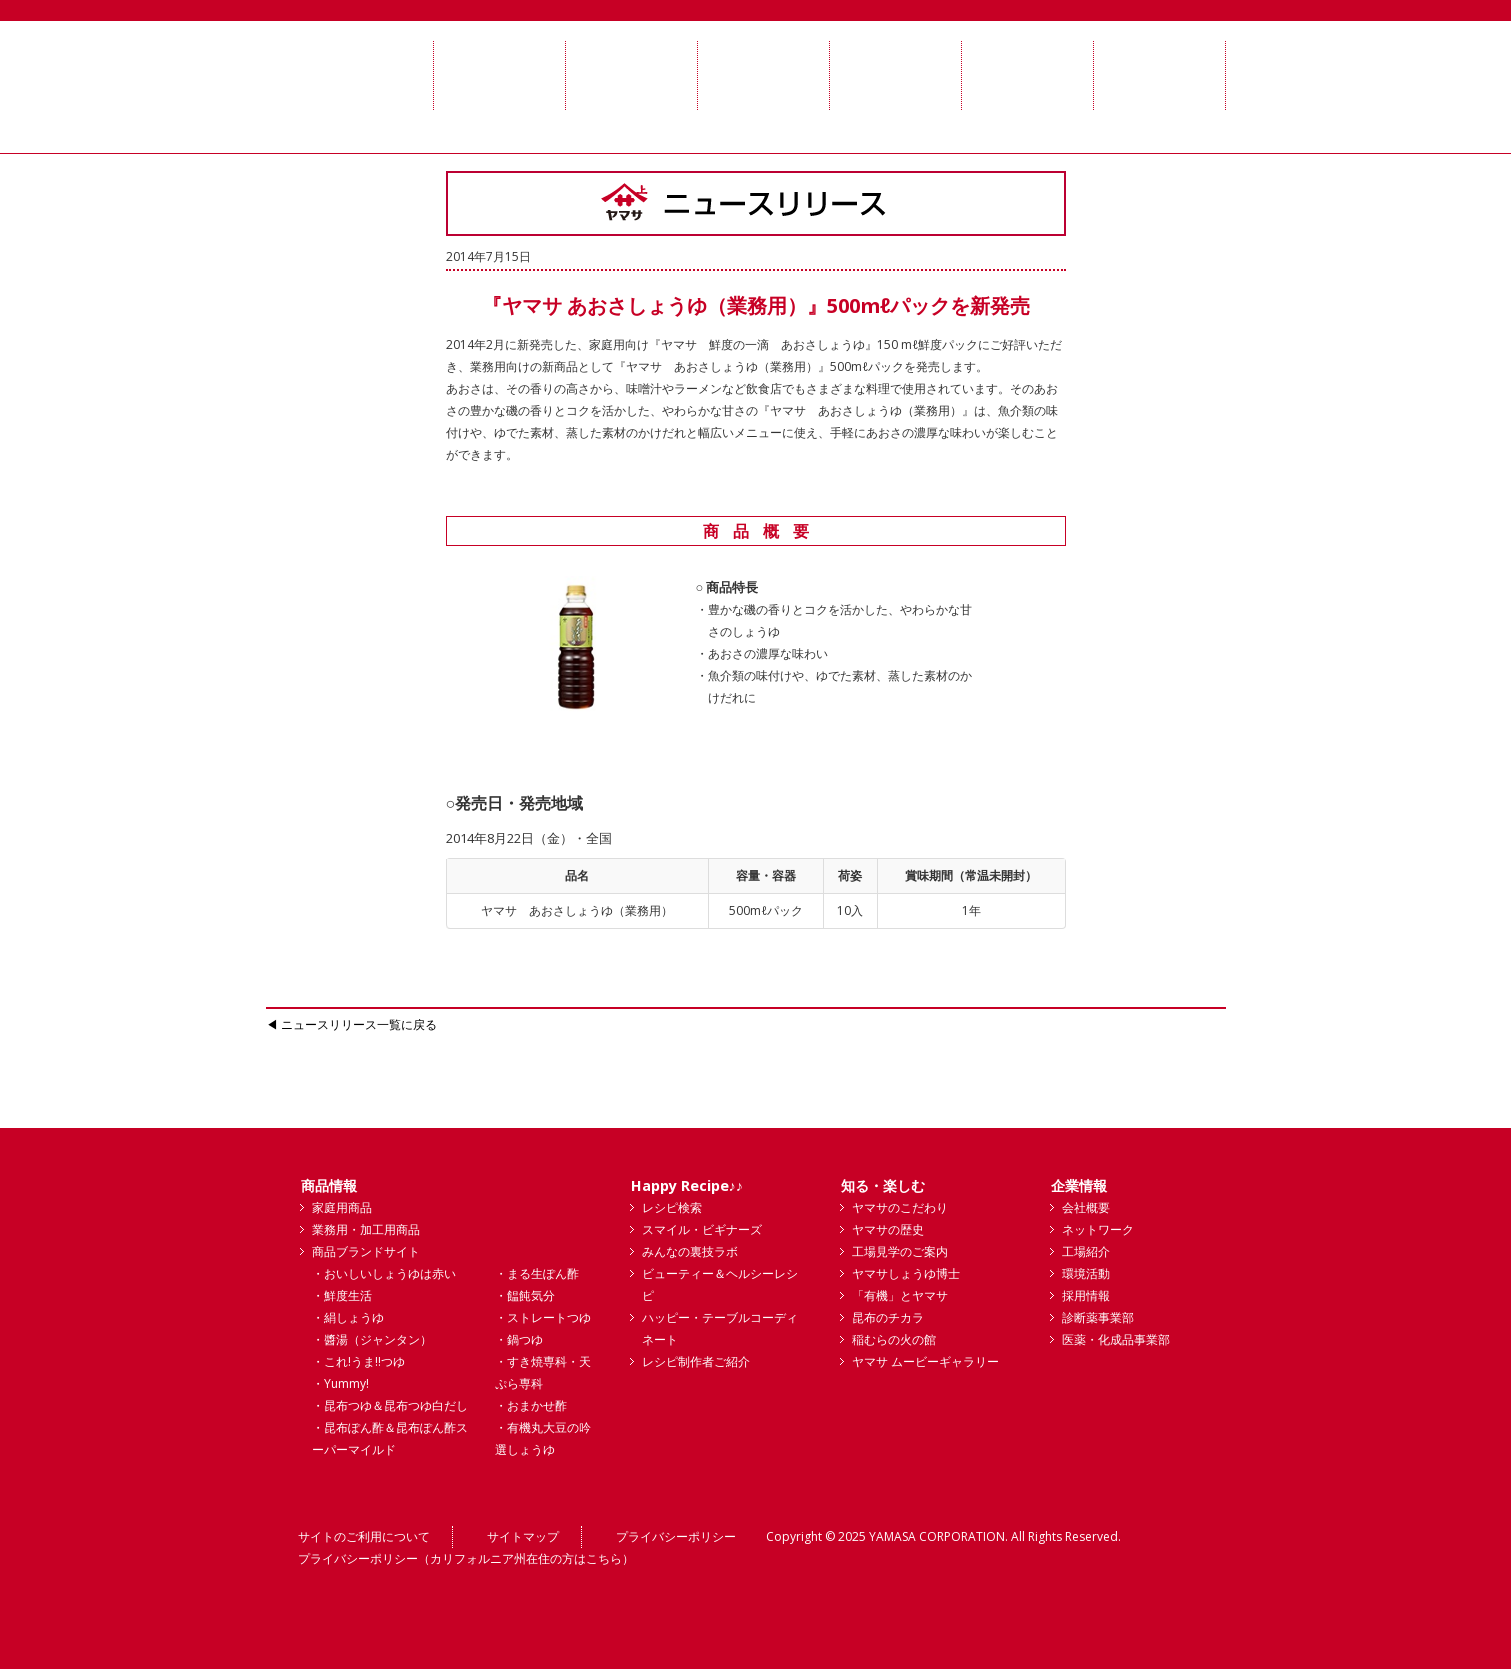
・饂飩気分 (525, 1295)
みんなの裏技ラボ (690, 1251)
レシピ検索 (672, 1207)
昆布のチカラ (888, 1317)
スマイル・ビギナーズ (702, 1229)
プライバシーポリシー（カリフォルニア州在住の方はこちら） (466, 1558)
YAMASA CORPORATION (937, 1536)
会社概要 (1086, 1207)
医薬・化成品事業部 (1116, 1339)
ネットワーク (1098, 1229)
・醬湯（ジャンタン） (372, 1339)
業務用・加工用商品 (366, 1229)
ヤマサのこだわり (900, 1207)
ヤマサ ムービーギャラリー (925, 1361)
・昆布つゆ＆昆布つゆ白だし (390, 1405)
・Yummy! (340, 1383)
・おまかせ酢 (531, 1405)
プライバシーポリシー (676, 1536)
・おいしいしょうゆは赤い (384, 1273)
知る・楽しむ (883, 1185)
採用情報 (1086, 1295)
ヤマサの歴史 (888, 1229)
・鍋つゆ (519, 1339)
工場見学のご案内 (900, 1251)
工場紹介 (1086, 1251)
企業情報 (1079, 1185)
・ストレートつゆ (543, 1317)
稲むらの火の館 (894, 1339)
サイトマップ (523, 1536)
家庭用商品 (342, 1207)
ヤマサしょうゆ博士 (906, 1273)
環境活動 (1086, 1273)
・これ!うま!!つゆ (358, 1361)
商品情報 (329, 1185)
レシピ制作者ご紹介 (696, 1361)
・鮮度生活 (342, 1295)
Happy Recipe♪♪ (687, 1185)
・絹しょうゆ (348, 1317)
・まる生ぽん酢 (537, 1273)
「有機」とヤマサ (900, 1295)
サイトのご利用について (364, 1536)
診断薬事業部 (1098, 1317)
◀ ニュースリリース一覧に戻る (351, 1024)
